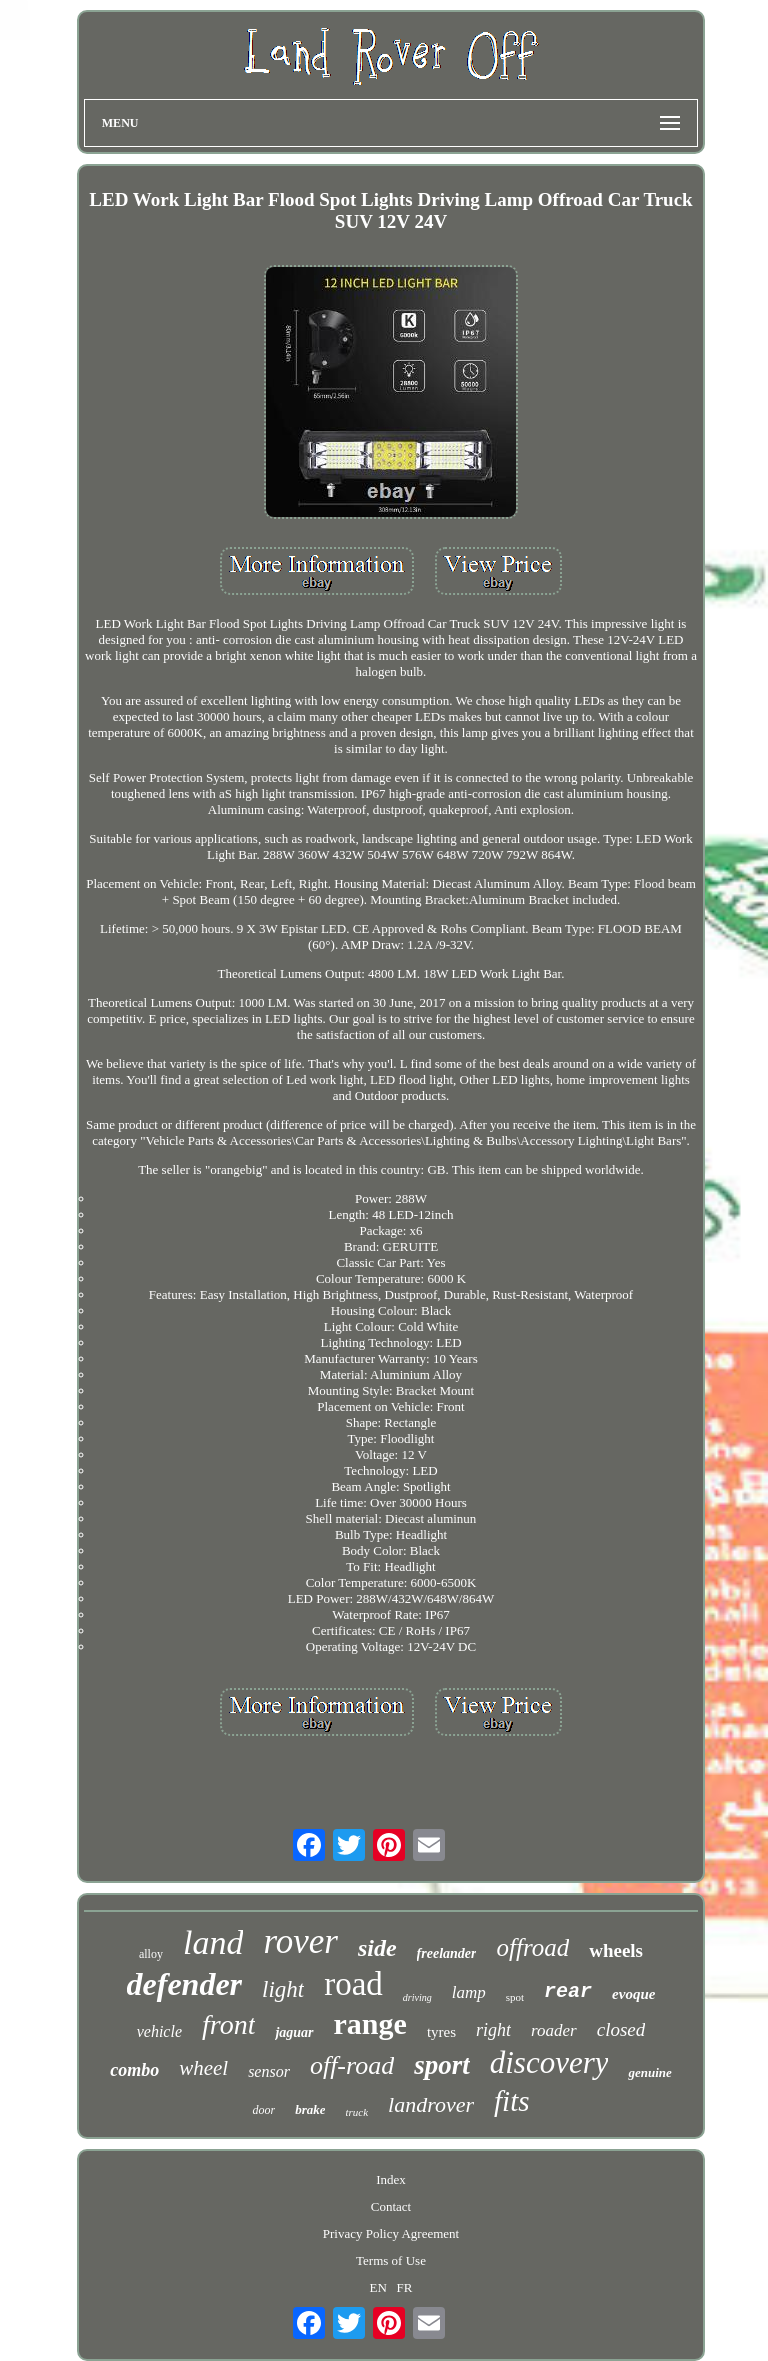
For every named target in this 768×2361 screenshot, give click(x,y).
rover (300, 1941)
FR (405, 2287)
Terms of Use (391, 2260)
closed (621, 2029)
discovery (549, 2062)
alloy (151, 1954)
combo (134, 2070)
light (283, 1989)
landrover (431, 2104)
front (228, 2024)
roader (554, 2030)
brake (310, 2109)
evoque (633, 1994)
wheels (616, 1950)
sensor (269, 2071)
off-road (352, 2065)
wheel (203, 2068)
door (263, 2110)
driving (417, 1997)
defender (185, 1984)
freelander (447, 1953)
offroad (532, 1947)
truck (356, 2112)
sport (442, 2065)
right (493, 2030)
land (213, 1942)
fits (511, 2101)
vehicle (159, 2031)
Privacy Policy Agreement (391, 2233)
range (370, 2023)
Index (391, 2179)
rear (568, 1991)
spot (515, 1997)
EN (377, 2287)
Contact (391, 2206)
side (377, 1948)
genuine (649, 2072)
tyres (441, 2032)
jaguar (294, 2032)
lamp (469, 1992)
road (353, 1984)
